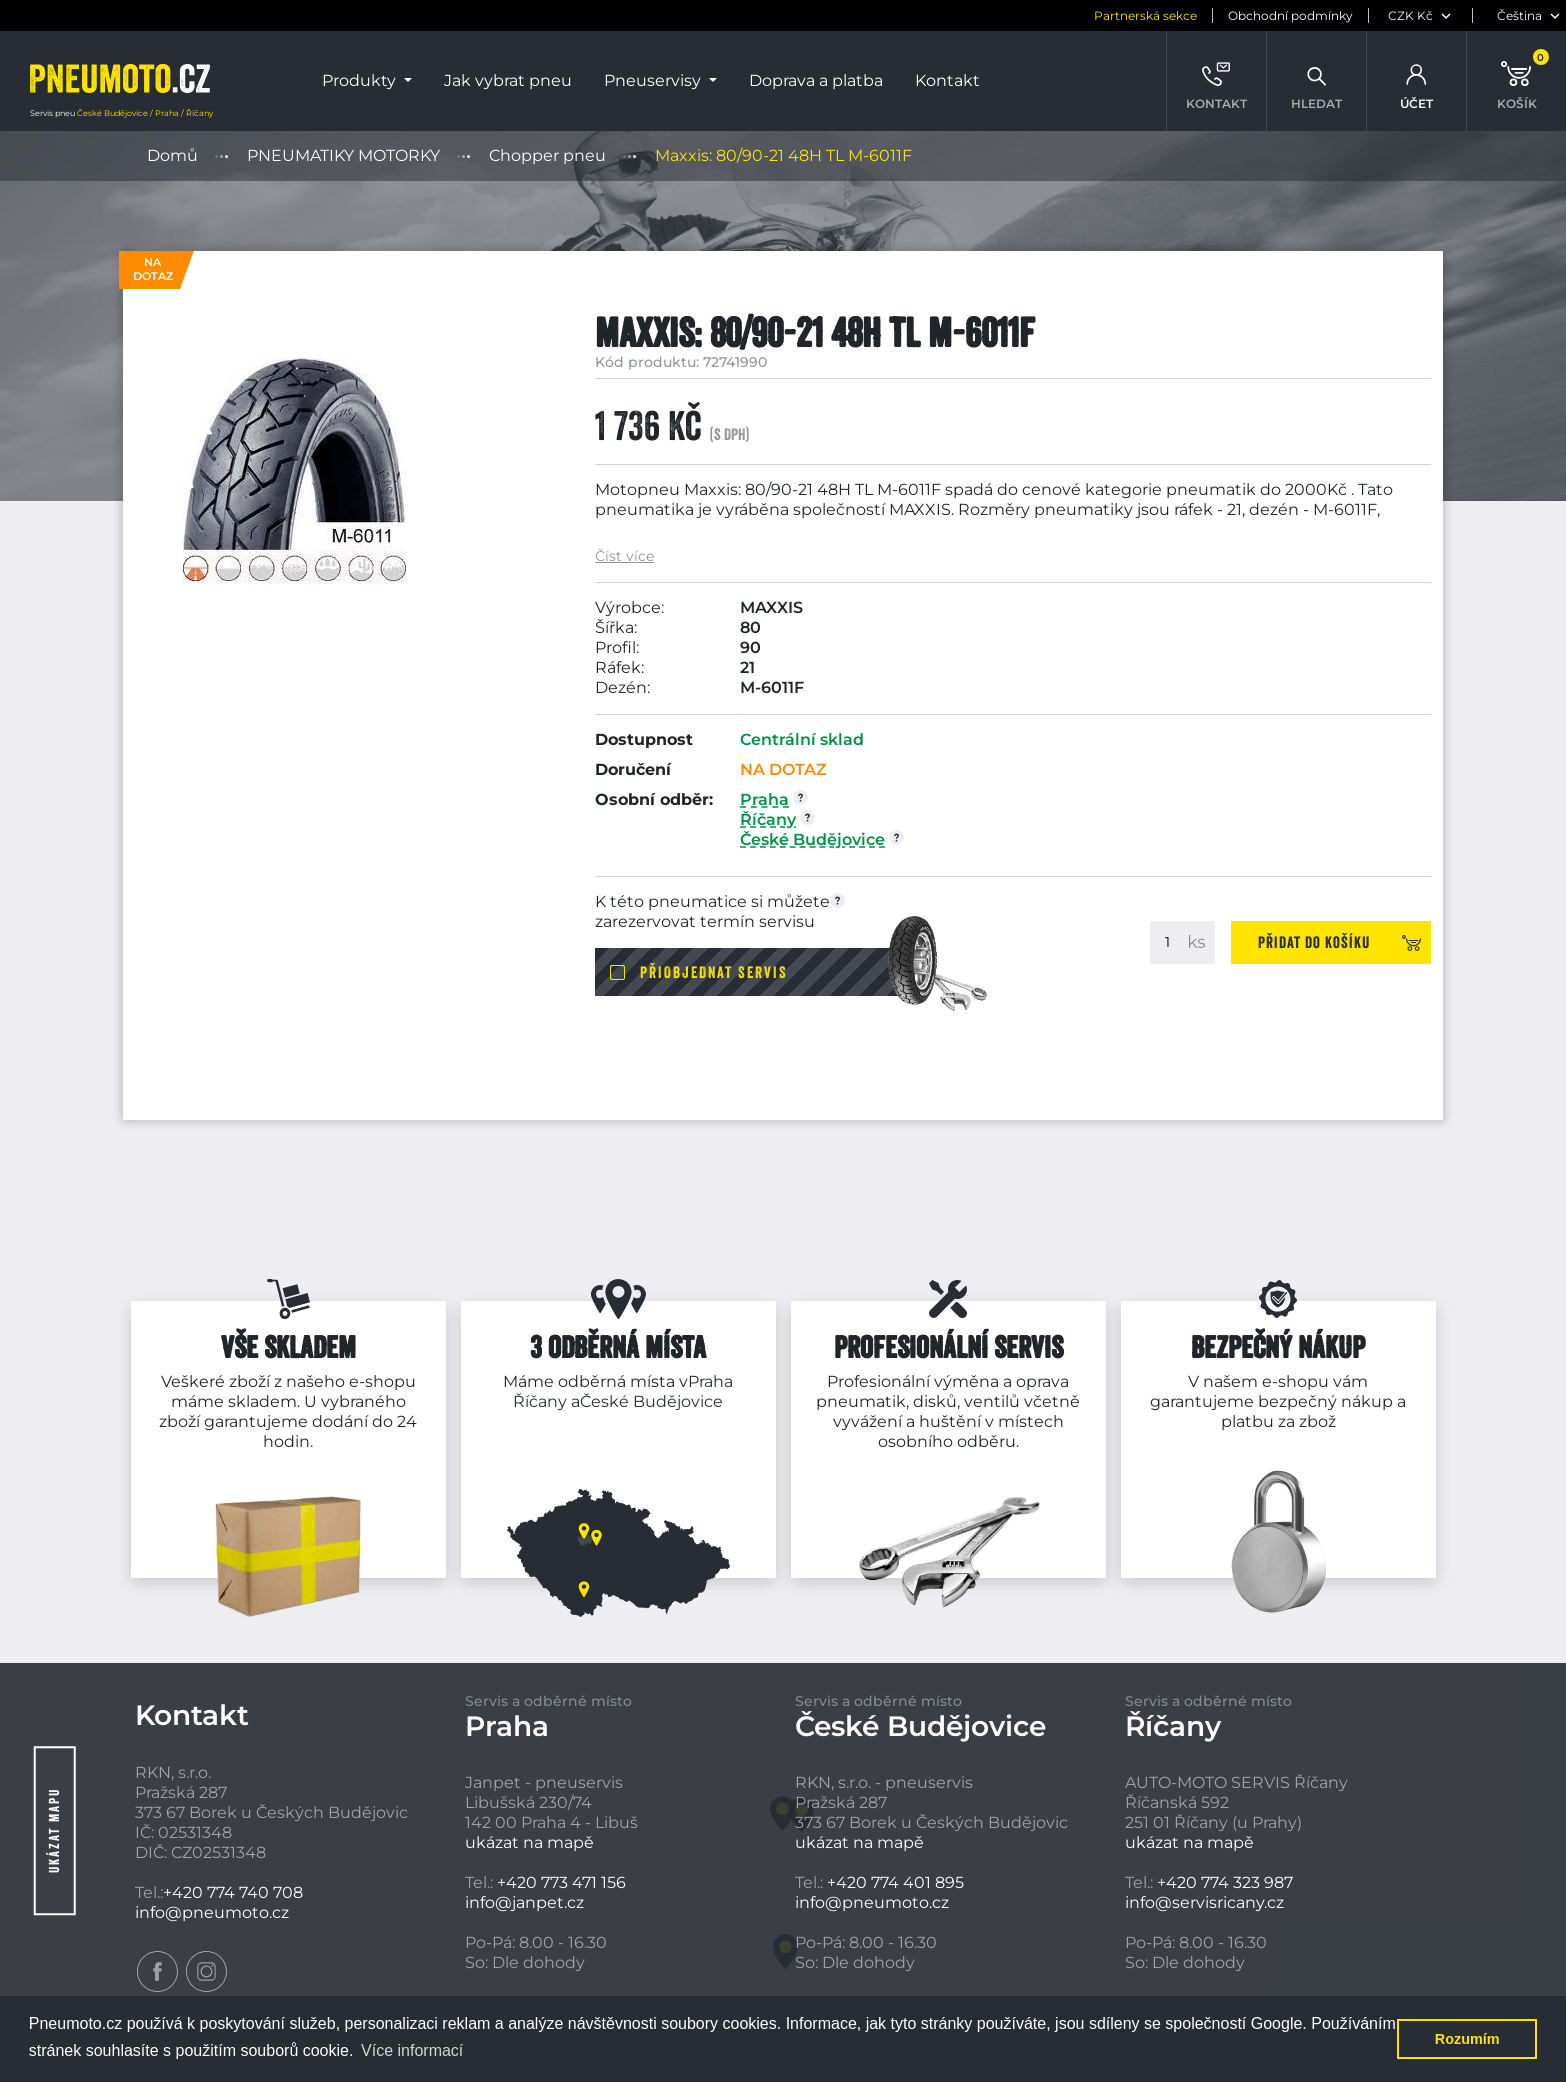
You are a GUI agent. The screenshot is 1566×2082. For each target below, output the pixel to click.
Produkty (361, 80)
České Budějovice (651, 1401)
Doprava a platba (816, 80)
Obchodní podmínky (1290, 15)
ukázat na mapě (529, 1842)
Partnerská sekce (1145, 15)
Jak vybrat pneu (508, 80)
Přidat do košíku (1314, 942)
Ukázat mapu (54, 1830)
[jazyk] (1521, 15)
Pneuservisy (654, 80)
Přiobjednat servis (714, 972)
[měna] (1422, 15)
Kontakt (947, 80)
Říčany (540, 1401)
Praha (710, 1381)
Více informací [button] (412, 2050)
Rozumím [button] (1467, 2039)
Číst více (624, 556)
